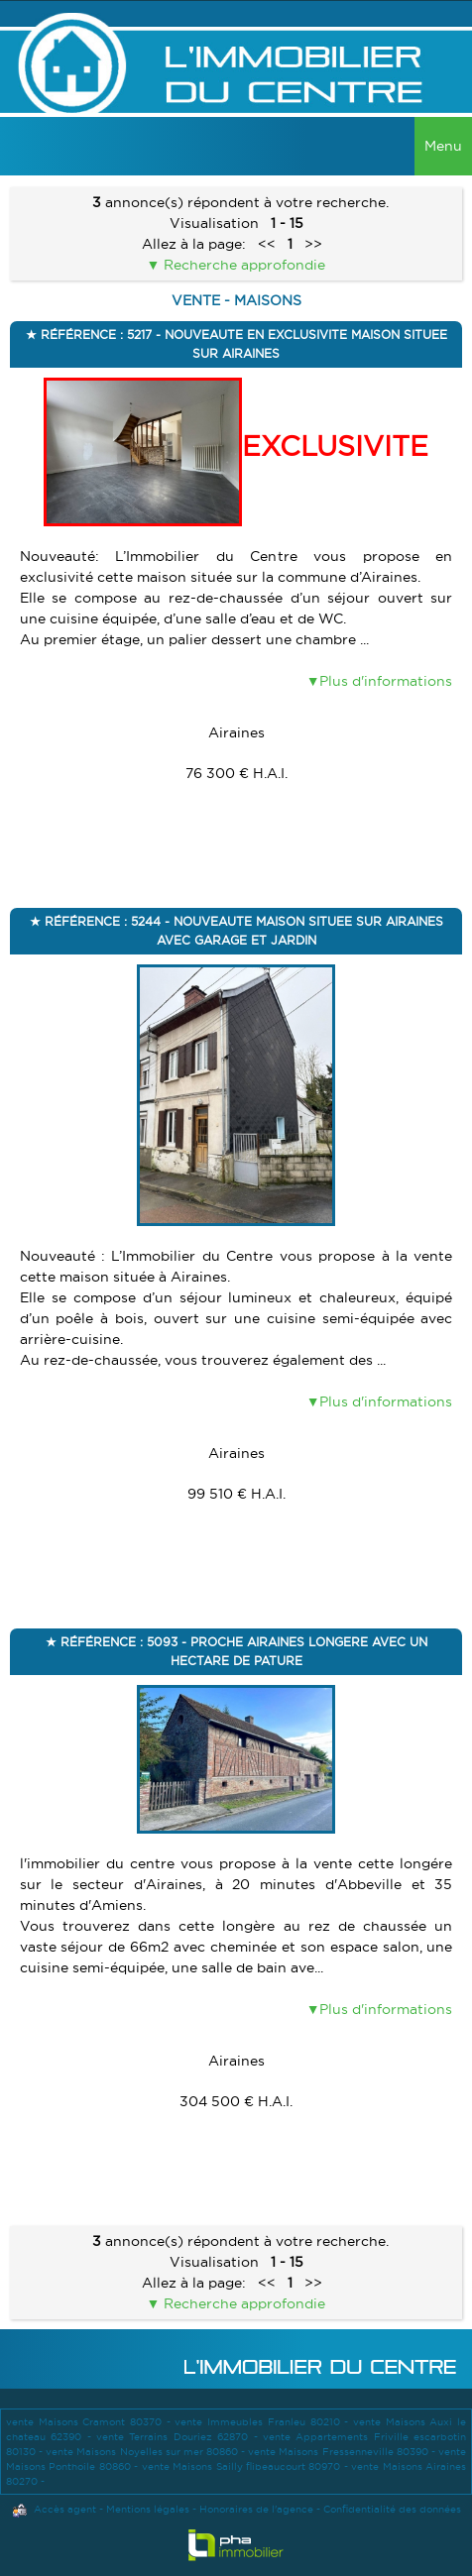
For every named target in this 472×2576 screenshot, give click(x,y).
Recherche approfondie (242, 265)
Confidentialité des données (392, 2509)
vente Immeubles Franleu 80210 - (263, 2421)
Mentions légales (147, 2509)
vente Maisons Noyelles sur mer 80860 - (147, 2451)
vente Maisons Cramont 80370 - (90, 2421)
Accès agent (65, 2509)
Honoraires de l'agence (256, 2509)
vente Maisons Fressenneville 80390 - (343, 2451)
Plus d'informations (385, 681)
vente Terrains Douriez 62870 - (179, 2436)
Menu (443, 146)
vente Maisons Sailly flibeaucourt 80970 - (247, 2466)
